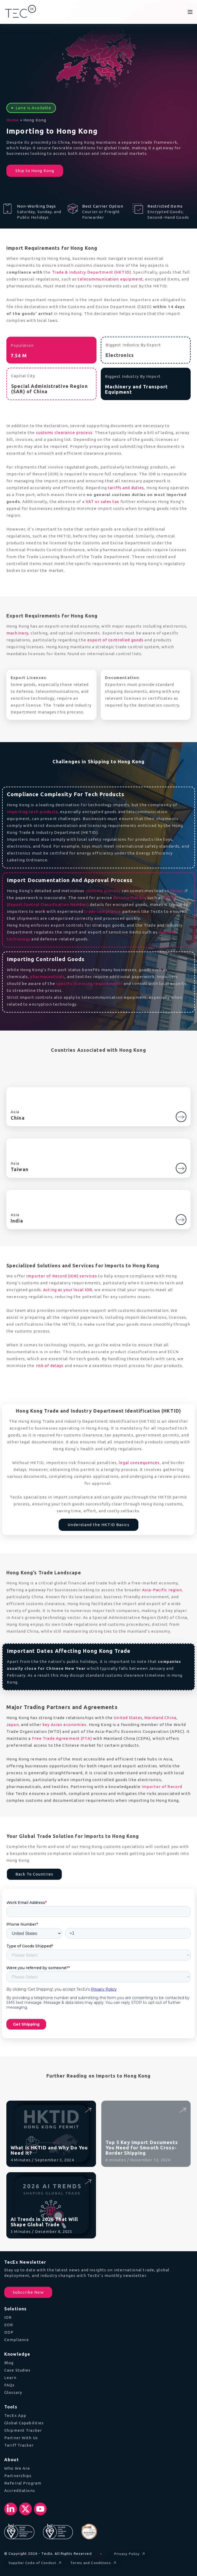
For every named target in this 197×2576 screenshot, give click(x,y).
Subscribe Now (28, 2292)
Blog (9, 2362)
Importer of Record (162, 1786)
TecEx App (15, 2415)
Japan (12, 1724)
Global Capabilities (24, 2423)
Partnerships (18, 2475)
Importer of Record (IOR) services (61, 1276)
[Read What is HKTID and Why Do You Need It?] (88, 2110)
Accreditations (19, 2490)
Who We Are (17, 2468)
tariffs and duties (126, 487)
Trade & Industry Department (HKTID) (91, 272)
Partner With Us (21, 2437)
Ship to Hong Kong (34, 170)
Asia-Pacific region (162, 1590)
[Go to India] (181, 1219)
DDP (9, 2332)
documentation (129, 897)
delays (176, 890)
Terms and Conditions (93, 2562)
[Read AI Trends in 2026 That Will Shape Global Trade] (88, 2181)
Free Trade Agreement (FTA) (62, 1738)
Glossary (13, 2392)
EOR (8, 2325)
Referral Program (22, 2483)
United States (128, 1717)
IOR (8, 2317)
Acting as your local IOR (67, 1289)
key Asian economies (64, 1724)
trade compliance (102, 911)
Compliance (16, 2339)
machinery (17, 633)
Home (12, 120)
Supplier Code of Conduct (35, 2562)
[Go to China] (181, 1116)
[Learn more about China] (181, 1114)
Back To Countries (34, 1874)
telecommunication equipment (110, 279)
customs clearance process (64, 432)
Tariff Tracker (19, 2445)
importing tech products (32, 811)
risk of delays (50, 1365)
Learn (10, 2377)
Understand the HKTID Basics (98, 1524)
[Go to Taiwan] (181, 1168)
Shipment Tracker (23, 2430)
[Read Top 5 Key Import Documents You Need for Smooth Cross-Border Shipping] (182, 2110)
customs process (103, 890)
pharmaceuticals (47, 976)
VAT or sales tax (102, 501)
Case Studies (17, 2370)
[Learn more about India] (181, 1217)
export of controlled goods (115, 640)
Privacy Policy (130, 2553)
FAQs (9, 2385)
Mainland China (160, 1717)
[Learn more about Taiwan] (181, 1166)
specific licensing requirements (89, 983)
